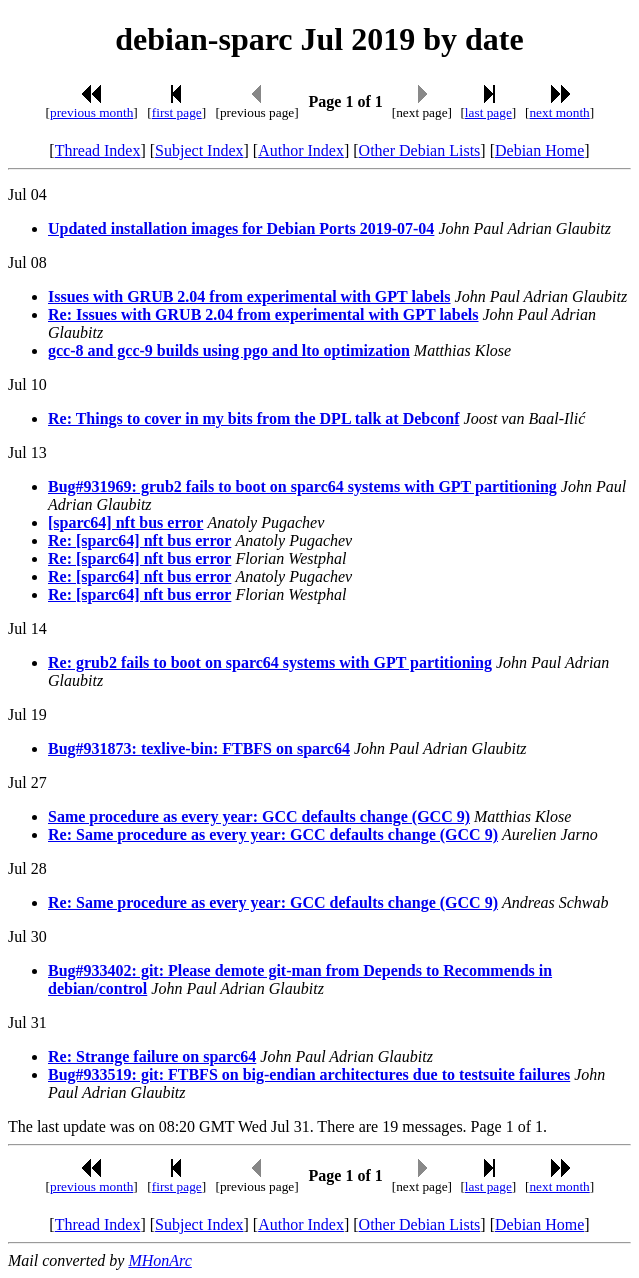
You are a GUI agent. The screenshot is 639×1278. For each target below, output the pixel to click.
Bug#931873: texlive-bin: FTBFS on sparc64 (199, 748)
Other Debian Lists (420, 150)
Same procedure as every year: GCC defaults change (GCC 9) (259, 816)
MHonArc (159, 1260)
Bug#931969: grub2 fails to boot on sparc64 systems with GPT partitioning (302, 486)
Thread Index (98, 150)
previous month (91, 112)
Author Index (301, 150)
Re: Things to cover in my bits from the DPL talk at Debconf (254, 418)
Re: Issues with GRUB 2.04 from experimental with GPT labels (263, 314)
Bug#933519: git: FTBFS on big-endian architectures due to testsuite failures (309, 1074)
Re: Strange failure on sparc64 (152, 1056)
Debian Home (539, 150)
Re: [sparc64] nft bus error (139, 540)
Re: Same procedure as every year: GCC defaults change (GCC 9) (273, 834)
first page (177, 112)
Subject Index (199, 150)
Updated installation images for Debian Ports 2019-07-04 (241, 228)
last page (488, 112)
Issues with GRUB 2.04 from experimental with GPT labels (249, 296)
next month (559, 112)
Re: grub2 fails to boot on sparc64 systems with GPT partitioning (270, 662)
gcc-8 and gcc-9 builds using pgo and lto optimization (229, 350)
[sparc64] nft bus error (125, 522)
